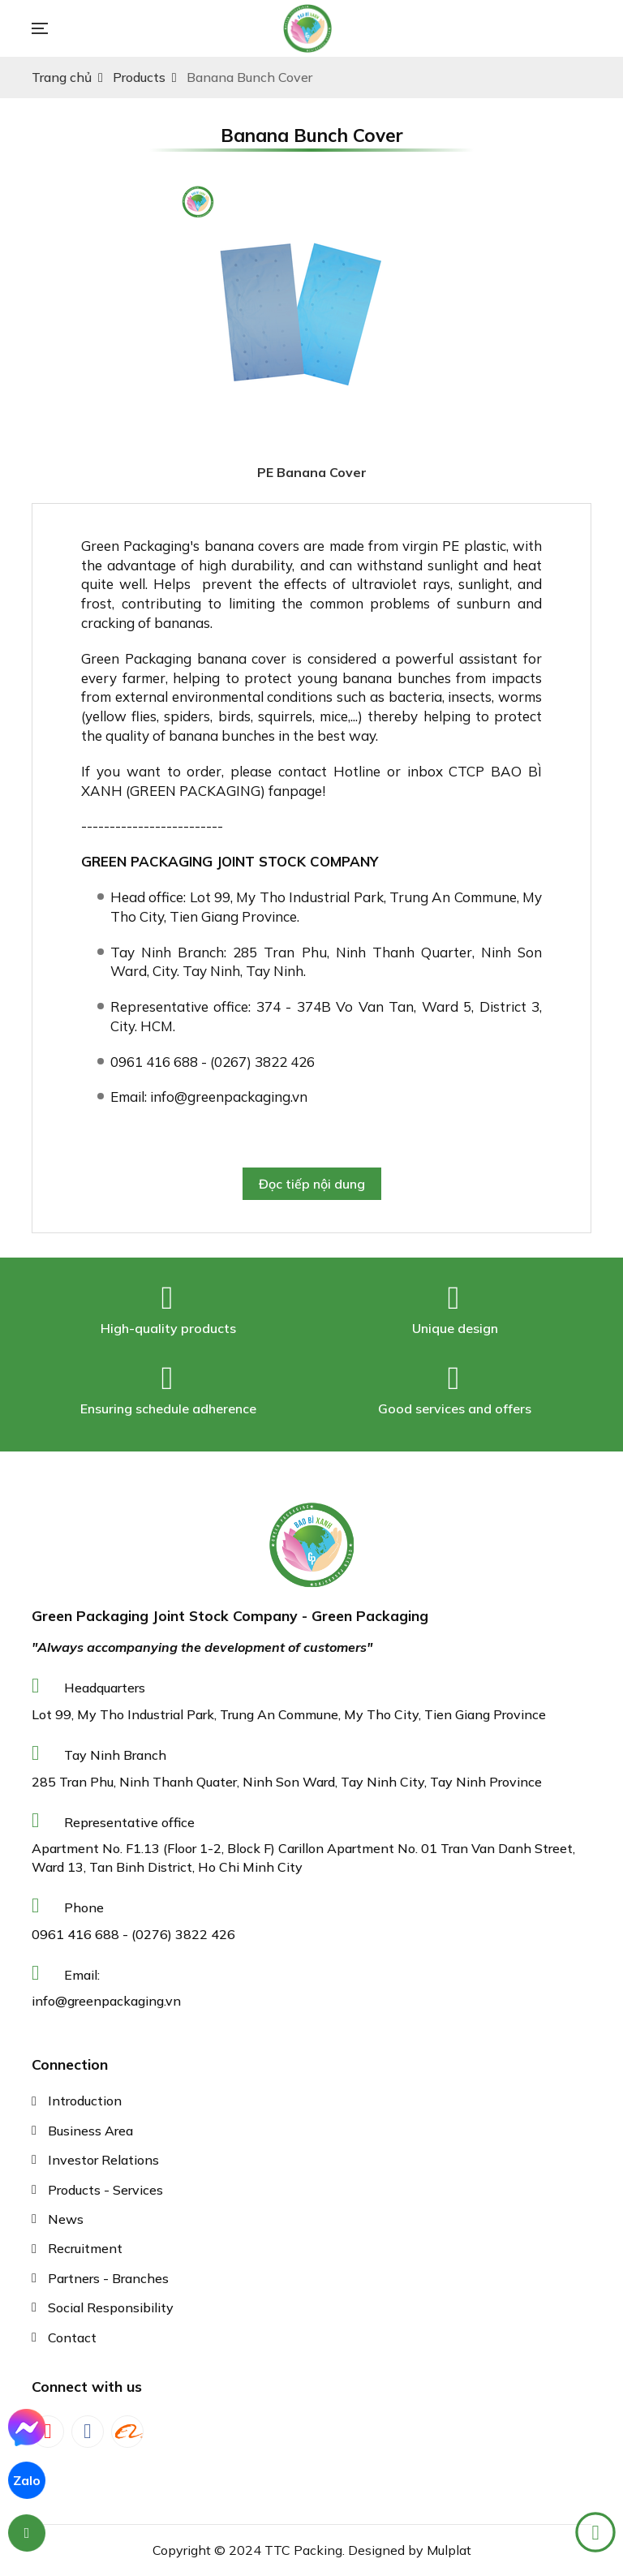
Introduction (85, 2100)
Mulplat (449, 2550)
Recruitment (85, 2248)
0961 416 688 (75, 1934)
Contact (72, 2337)
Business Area (90, 2130)
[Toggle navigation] (48, 28)
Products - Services (105, 2190)
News (66, 2219)
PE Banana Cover (312, 472)
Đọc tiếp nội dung (312, 1184)
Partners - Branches (108, 2278)
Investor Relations (103, 2160)
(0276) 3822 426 (183, 1934)
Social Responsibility (111, 2307)
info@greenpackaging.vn (106, 2001)
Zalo (27, 2480)
